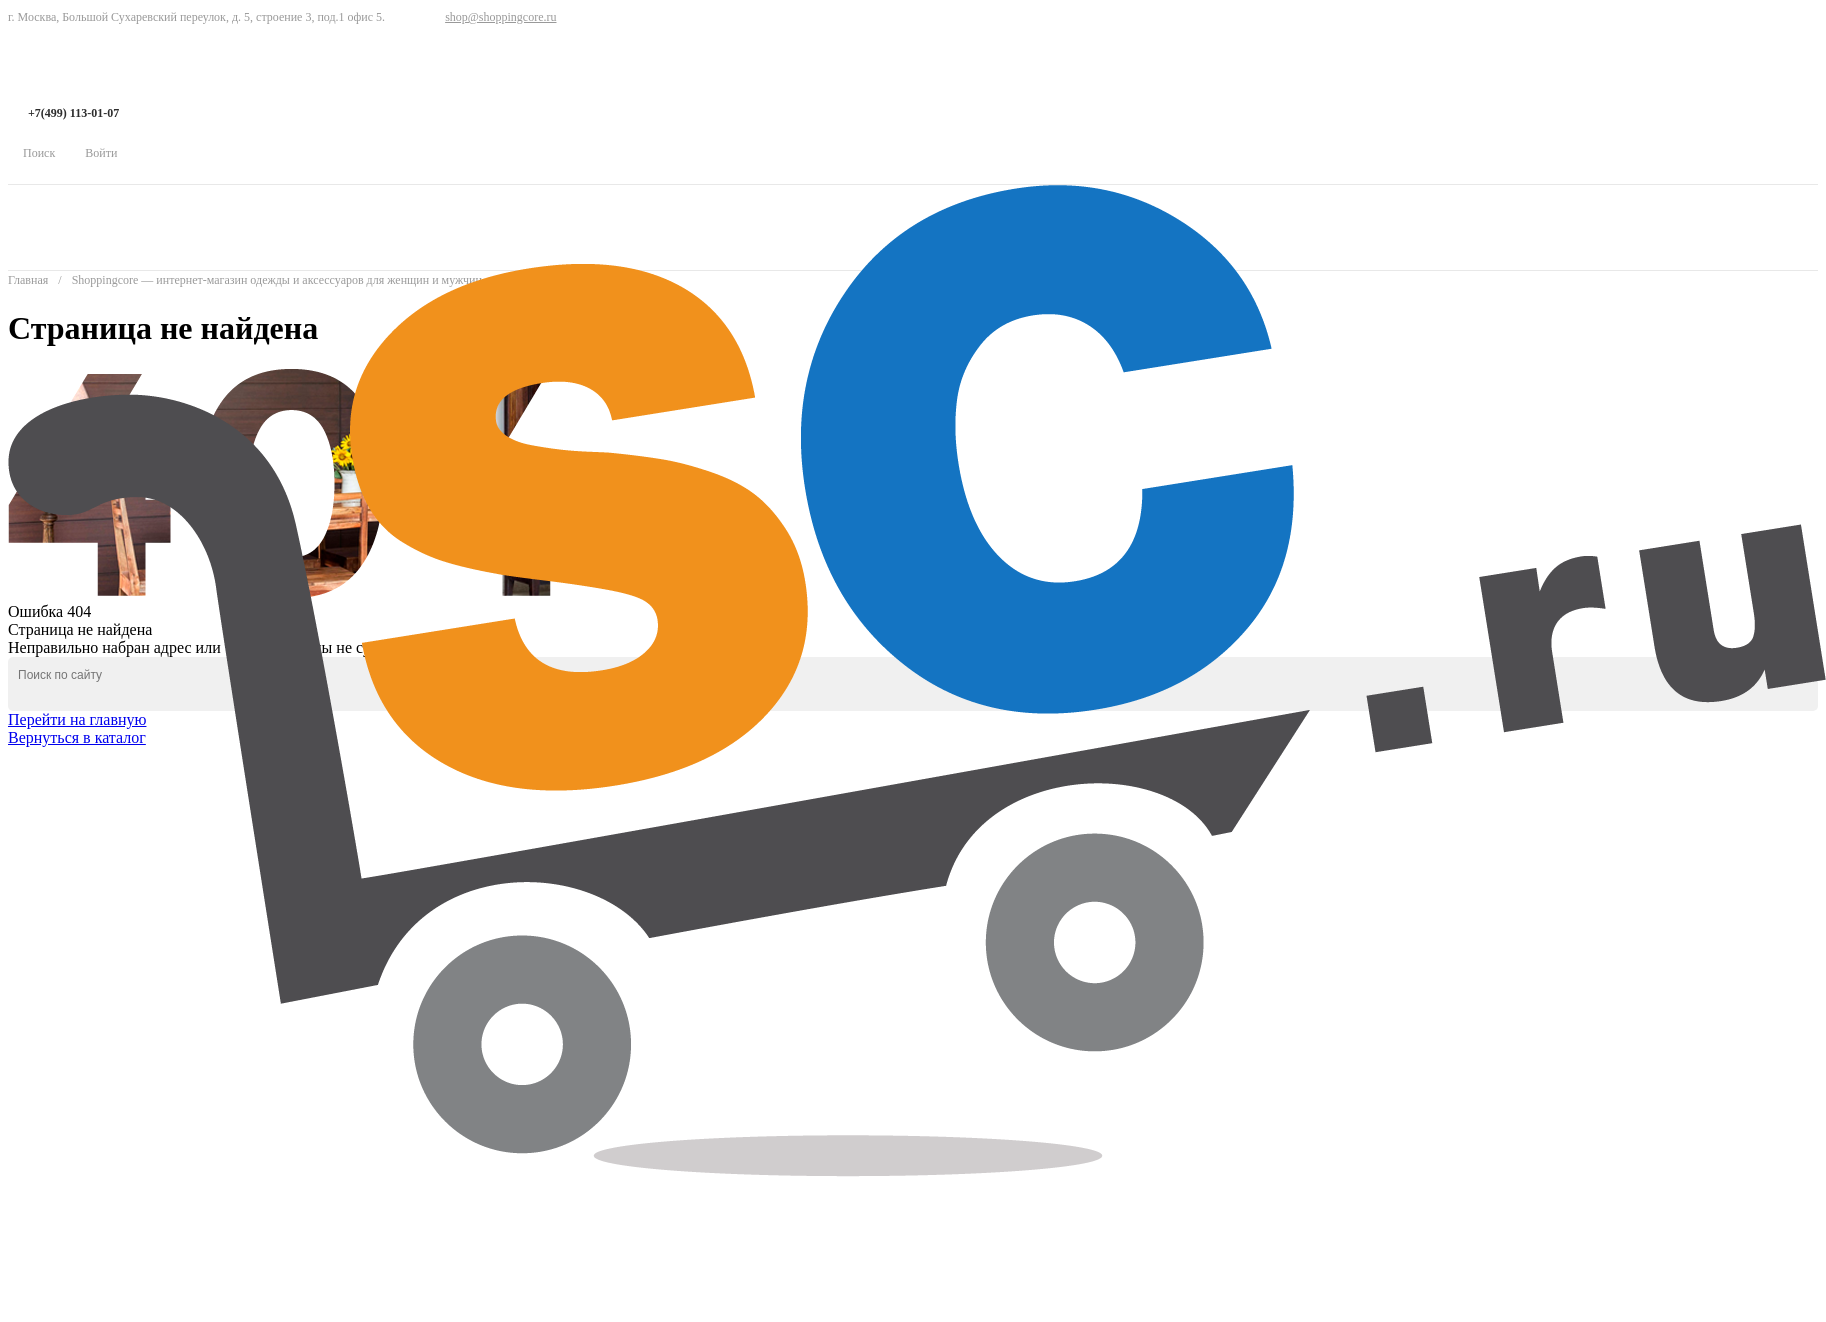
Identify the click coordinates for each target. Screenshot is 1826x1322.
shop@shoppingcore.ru (500, 17)
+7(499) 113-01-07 (73, 113)
